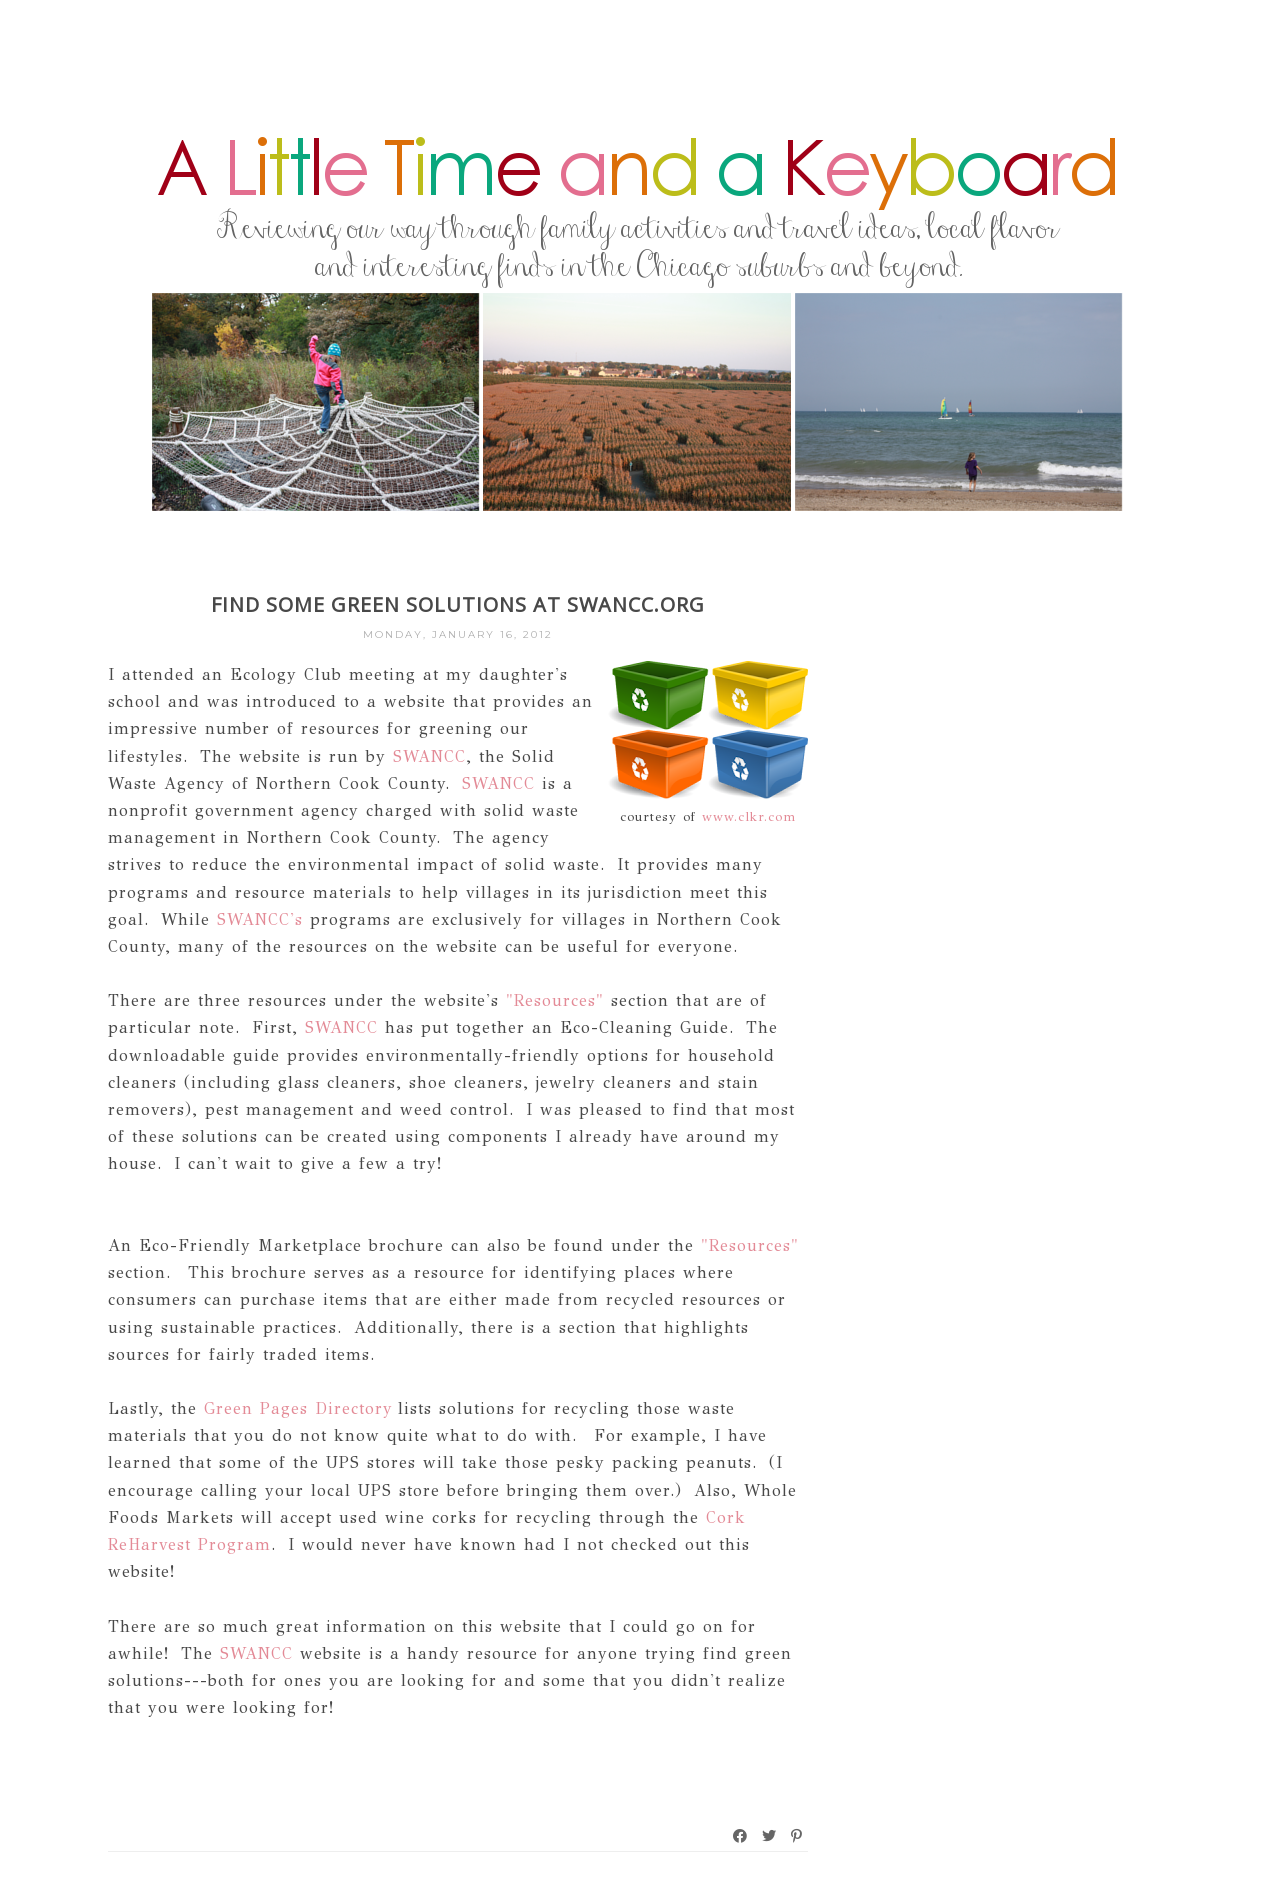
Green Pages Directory (298, 1408)
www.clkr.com (749, 817)
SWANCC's (256, 919)
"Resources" (555, 1000)
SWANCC (429, 756)
